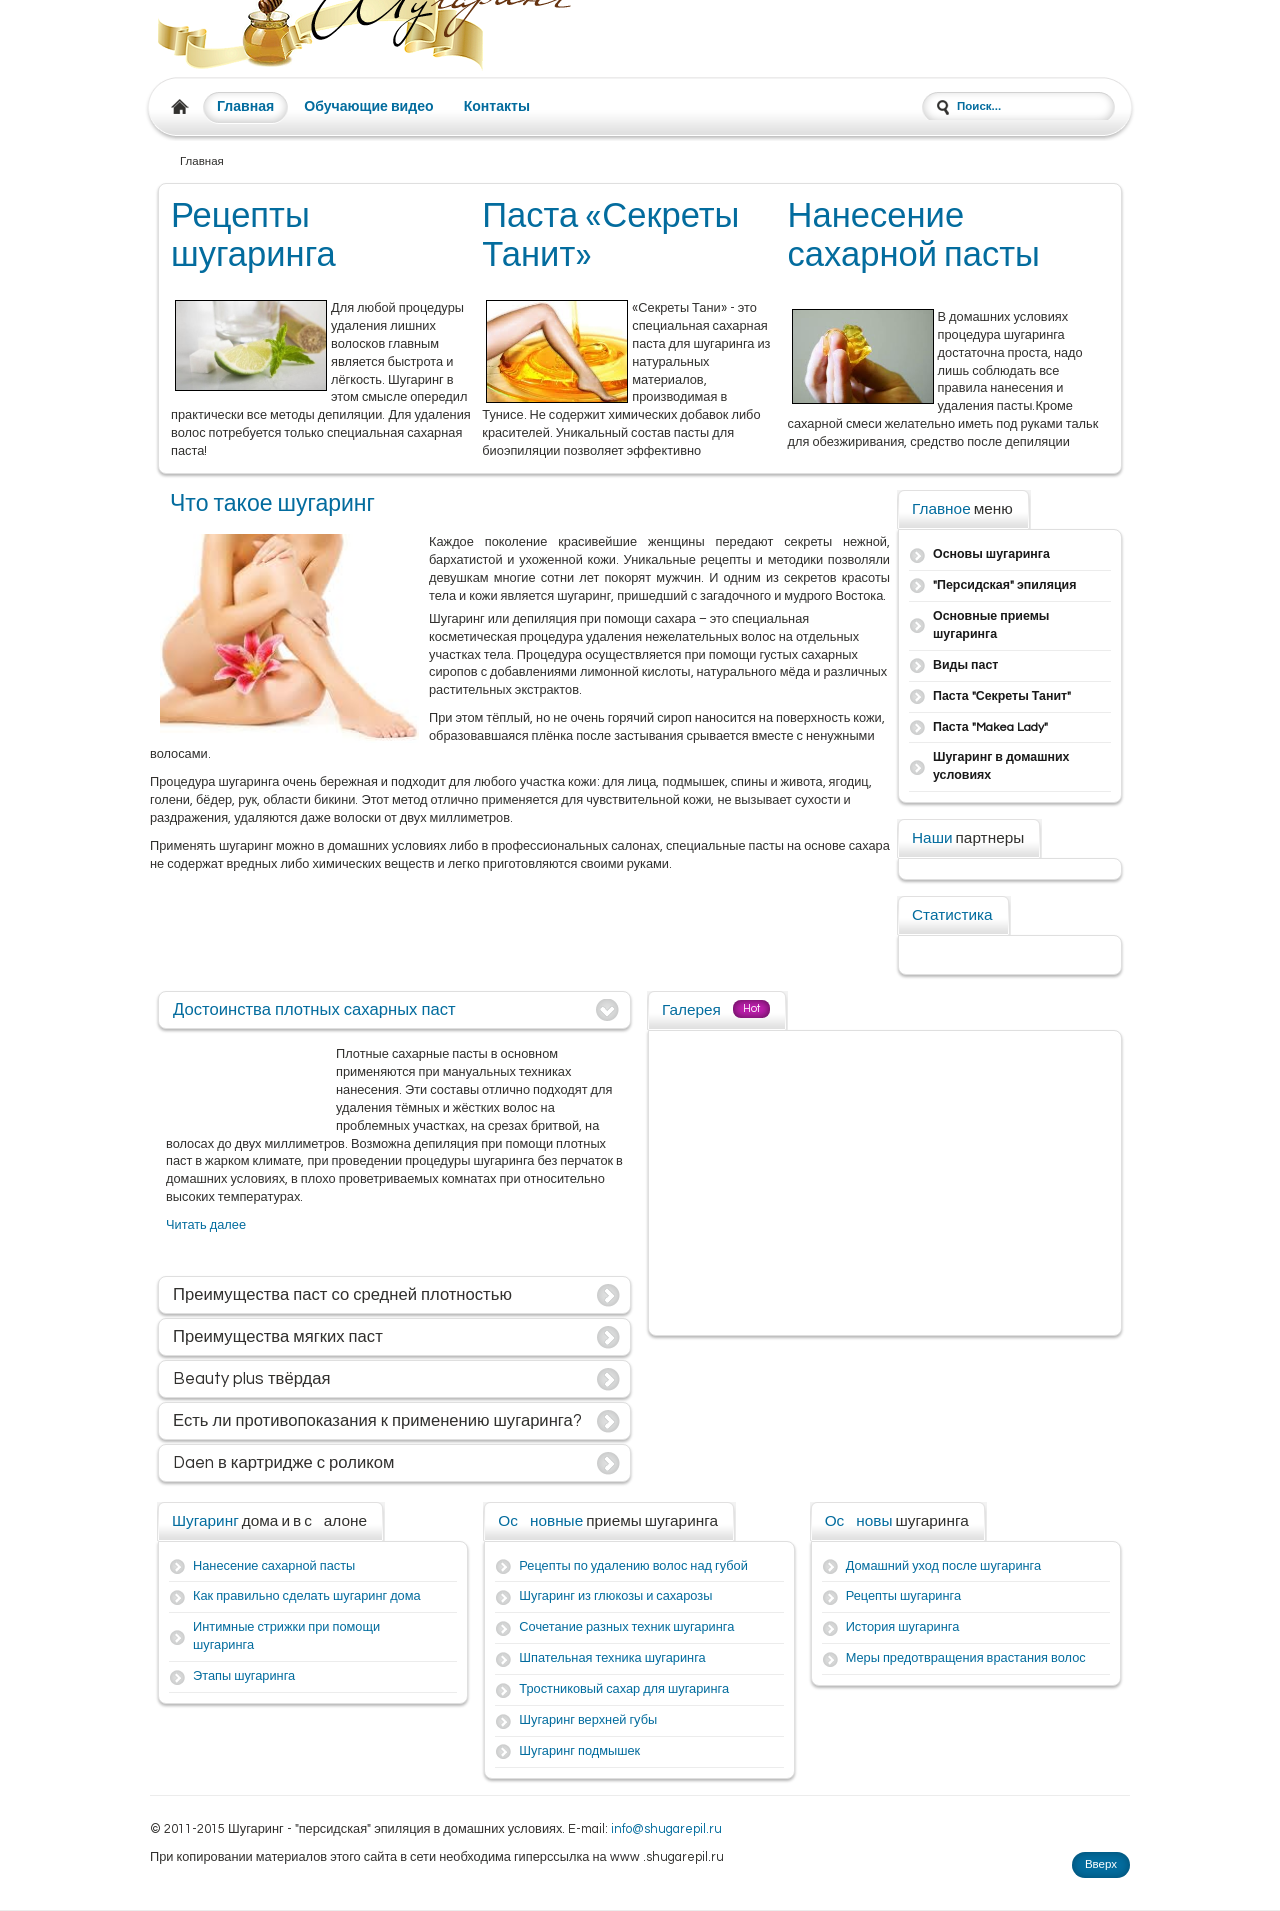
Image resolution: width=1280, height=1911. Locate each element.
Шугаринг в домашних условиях (1001, 766)
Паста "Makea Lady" (990, 727)
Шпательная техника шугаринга (612, 1658)
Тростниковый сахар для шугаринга (624, 1689)
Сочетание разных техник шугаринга (626, 1627)
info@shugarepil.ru (666, 1829)
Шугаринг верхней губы (588, 1720)
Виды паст (965, 665)
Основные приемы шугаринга (991, 625)
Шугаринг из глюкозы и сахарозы (615, 1596)
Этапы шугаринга (244, 1676)
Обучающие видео (368, 106)
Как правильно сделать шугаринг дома (307, 1596)
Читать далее (206, 1225)
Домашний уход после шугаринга (943, 1566)
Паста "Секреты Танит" (1002, 696)
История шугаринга (903, 1627)
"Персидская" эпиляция (1004, 585)
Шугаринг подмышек (579, 1751)
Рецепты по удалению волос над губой (633, 1566)
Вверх (1101, 1864)
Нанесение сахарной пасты (274, 1566)
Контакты (497, 106)
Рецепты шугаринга (903, 1596)
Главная (245, 106)
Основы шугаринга (991, 554)
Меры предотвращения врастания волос (966, 1658)
